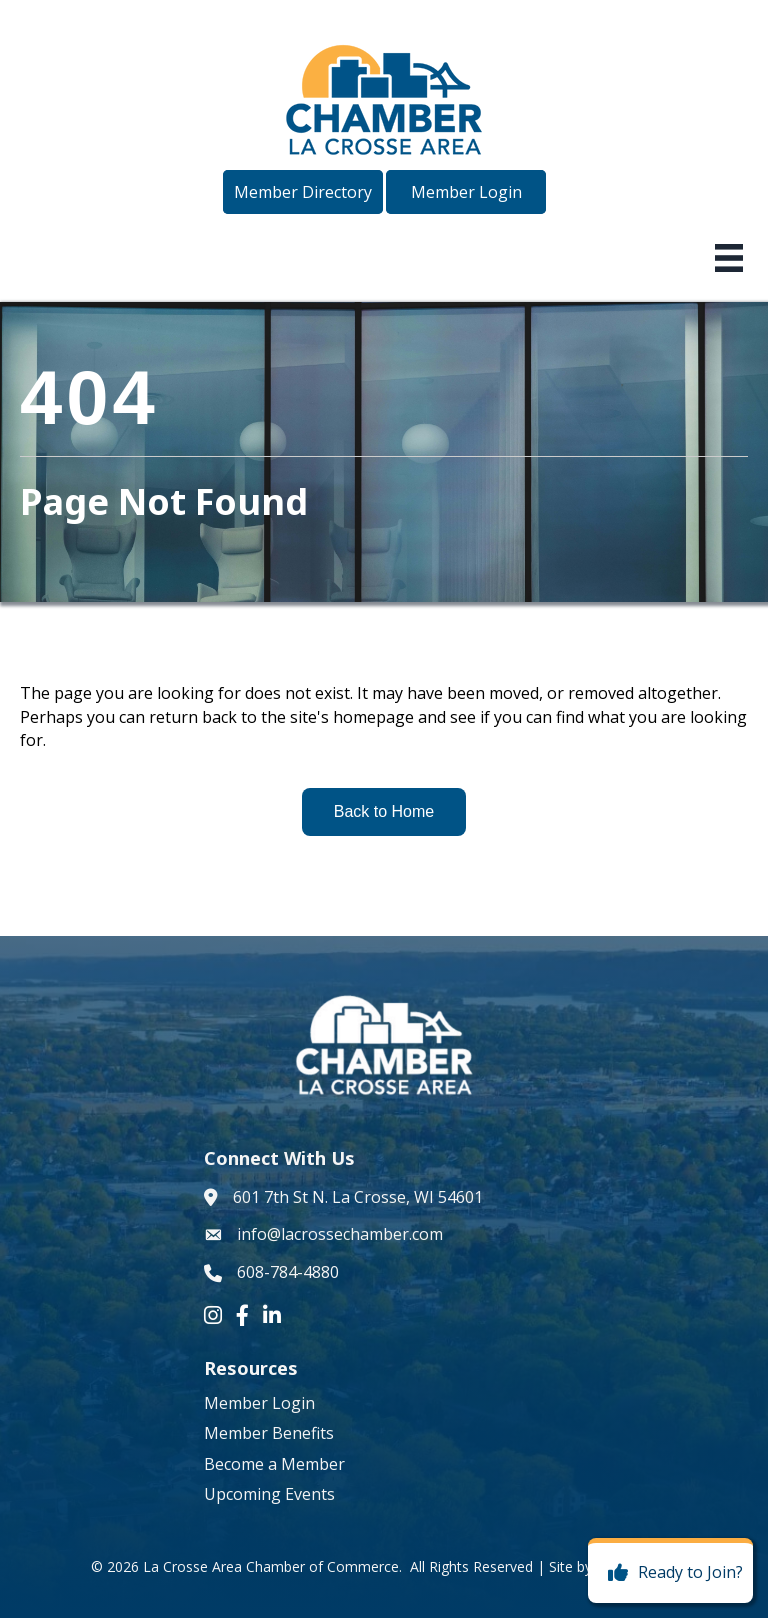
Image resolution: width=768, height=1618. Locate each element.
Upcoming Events (269, 1494)
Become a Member (274, 1464)
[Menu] (729, 258)
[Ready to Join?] (670, 1573)
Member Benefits (269, 1433)
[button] (303, 192)
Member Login (259, 1403)
